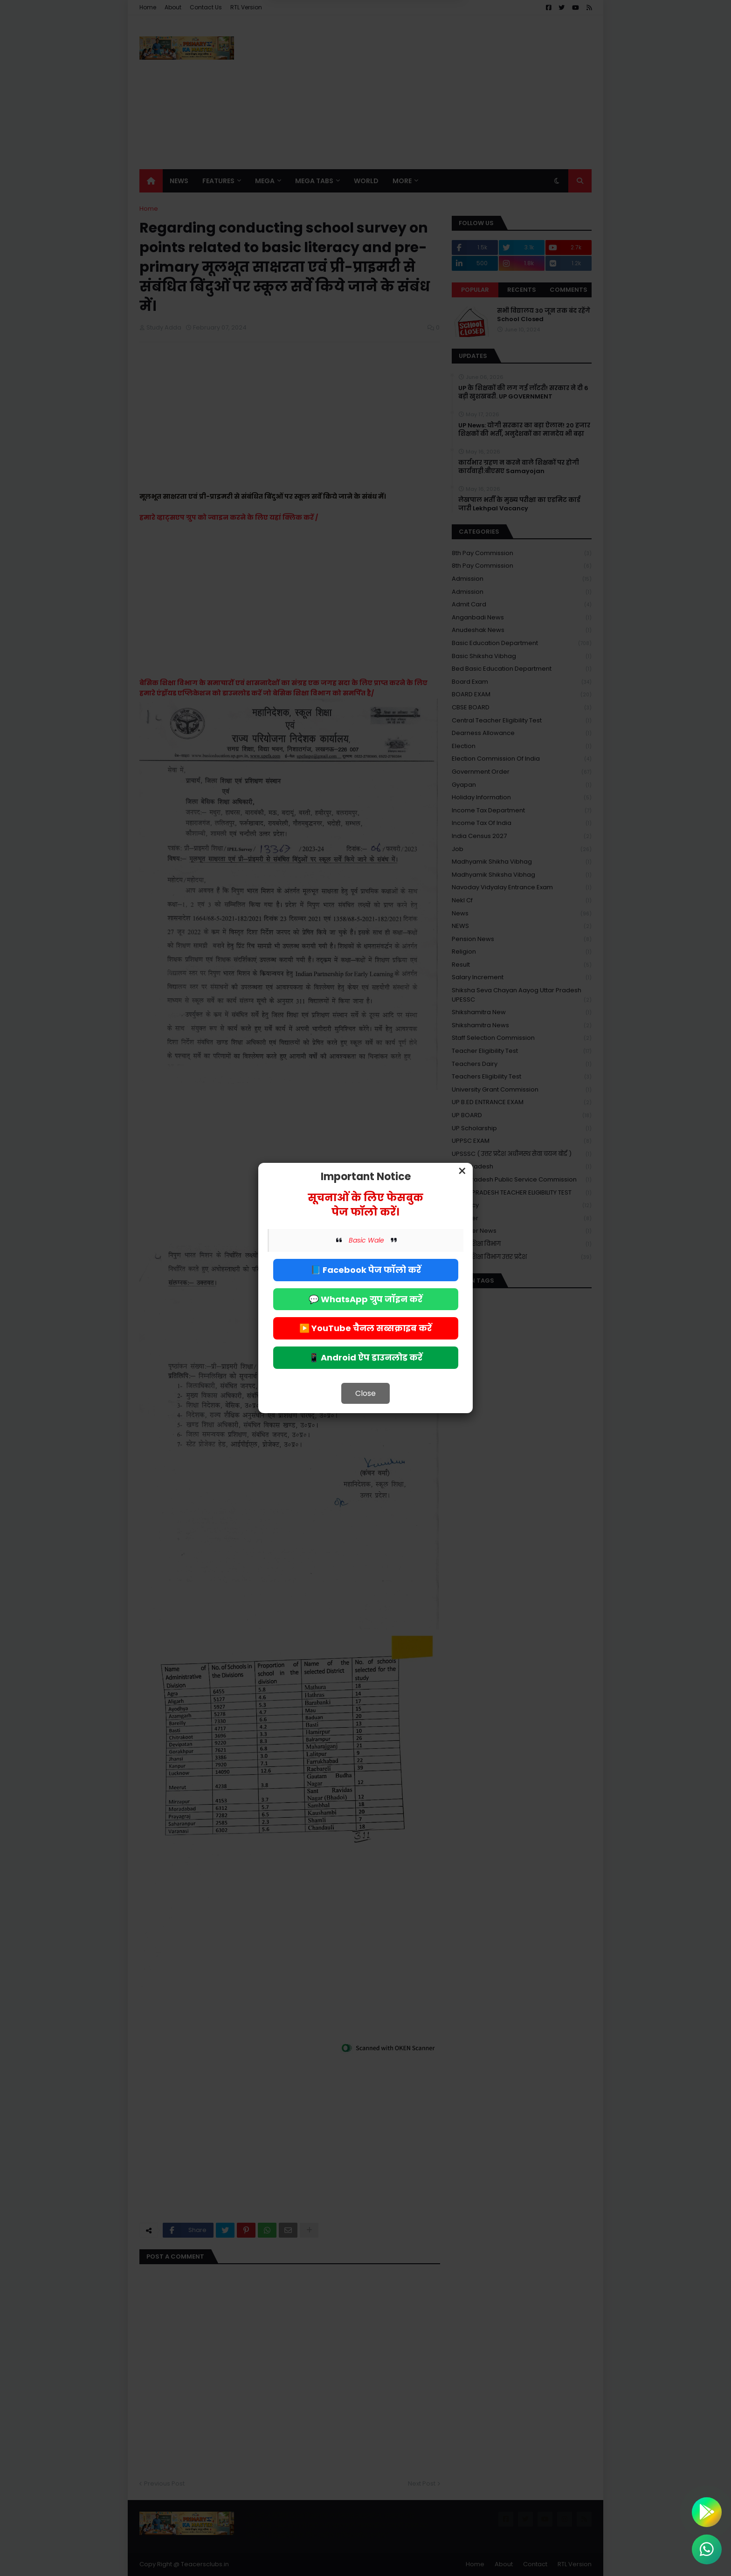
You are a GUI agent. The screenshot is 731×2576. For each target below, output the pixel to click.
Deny (318, 46)
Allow (412, 46)
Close (365, 1393)
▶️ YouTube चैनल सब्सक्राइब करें (365, 1328)
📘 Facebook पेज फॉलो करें (365, 1270)
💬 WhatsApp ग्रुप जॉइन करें (365, 1299)
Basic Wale (366, 1240)
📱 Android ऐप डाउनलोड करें (365, 1357)
